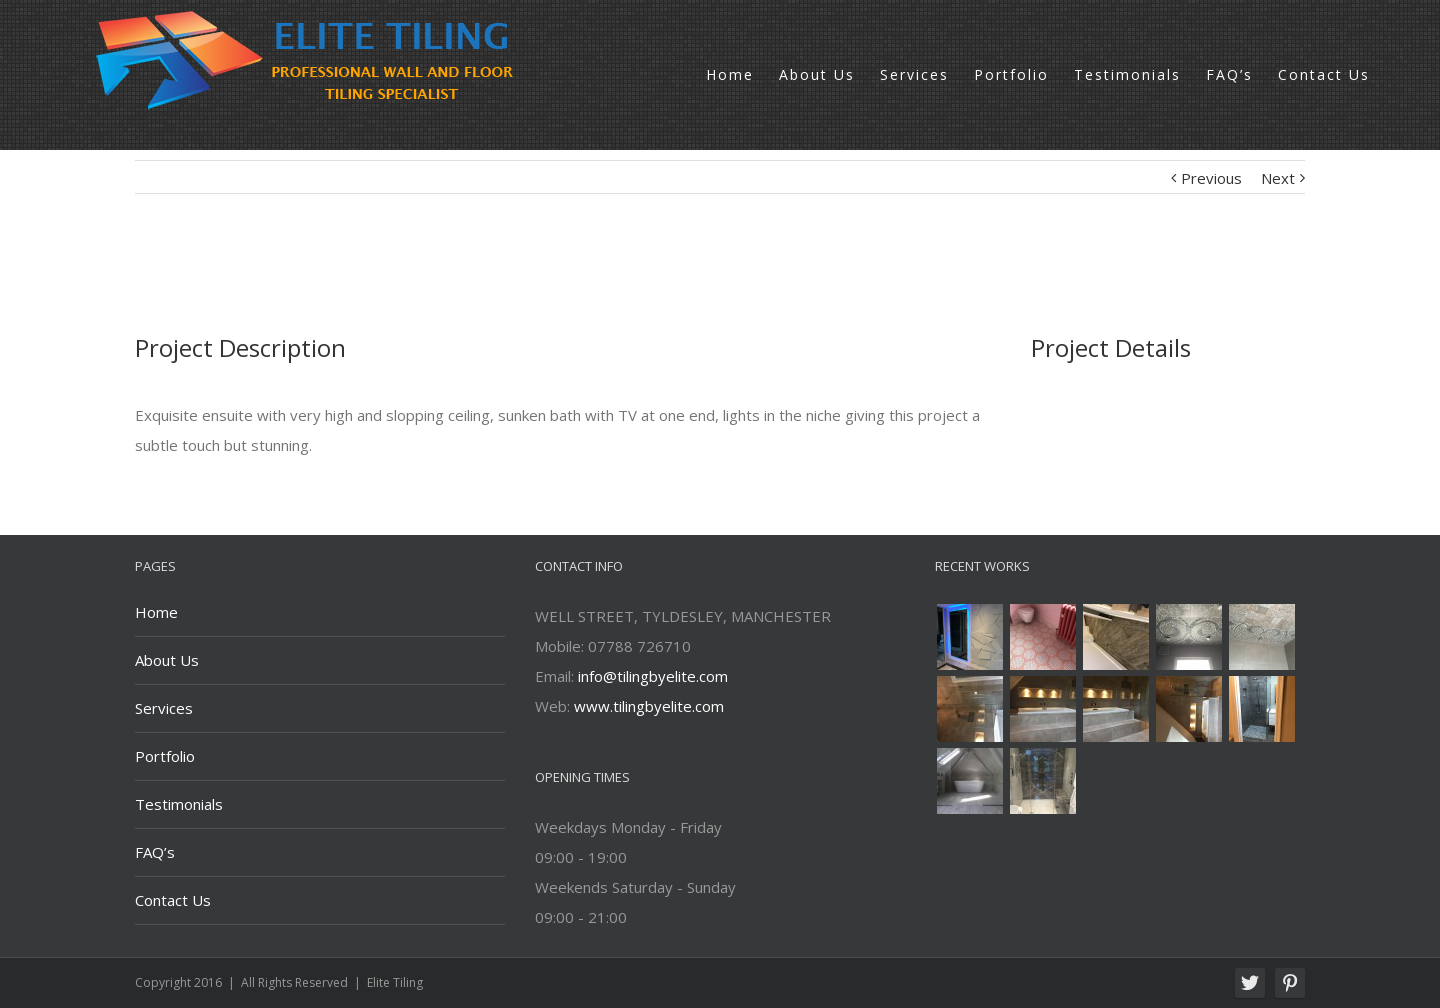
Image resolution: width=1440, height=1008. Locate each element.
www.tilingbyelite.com (649, 706)
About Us (167, 660)
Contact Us (173, 900)
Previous (1211, 178)
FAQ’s (155, 852)
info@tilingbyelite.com (653, 676)
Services (164, 708)
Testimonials (179, 804)
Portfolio (165, 756)
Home (156, 612)
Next (1278, 178)
